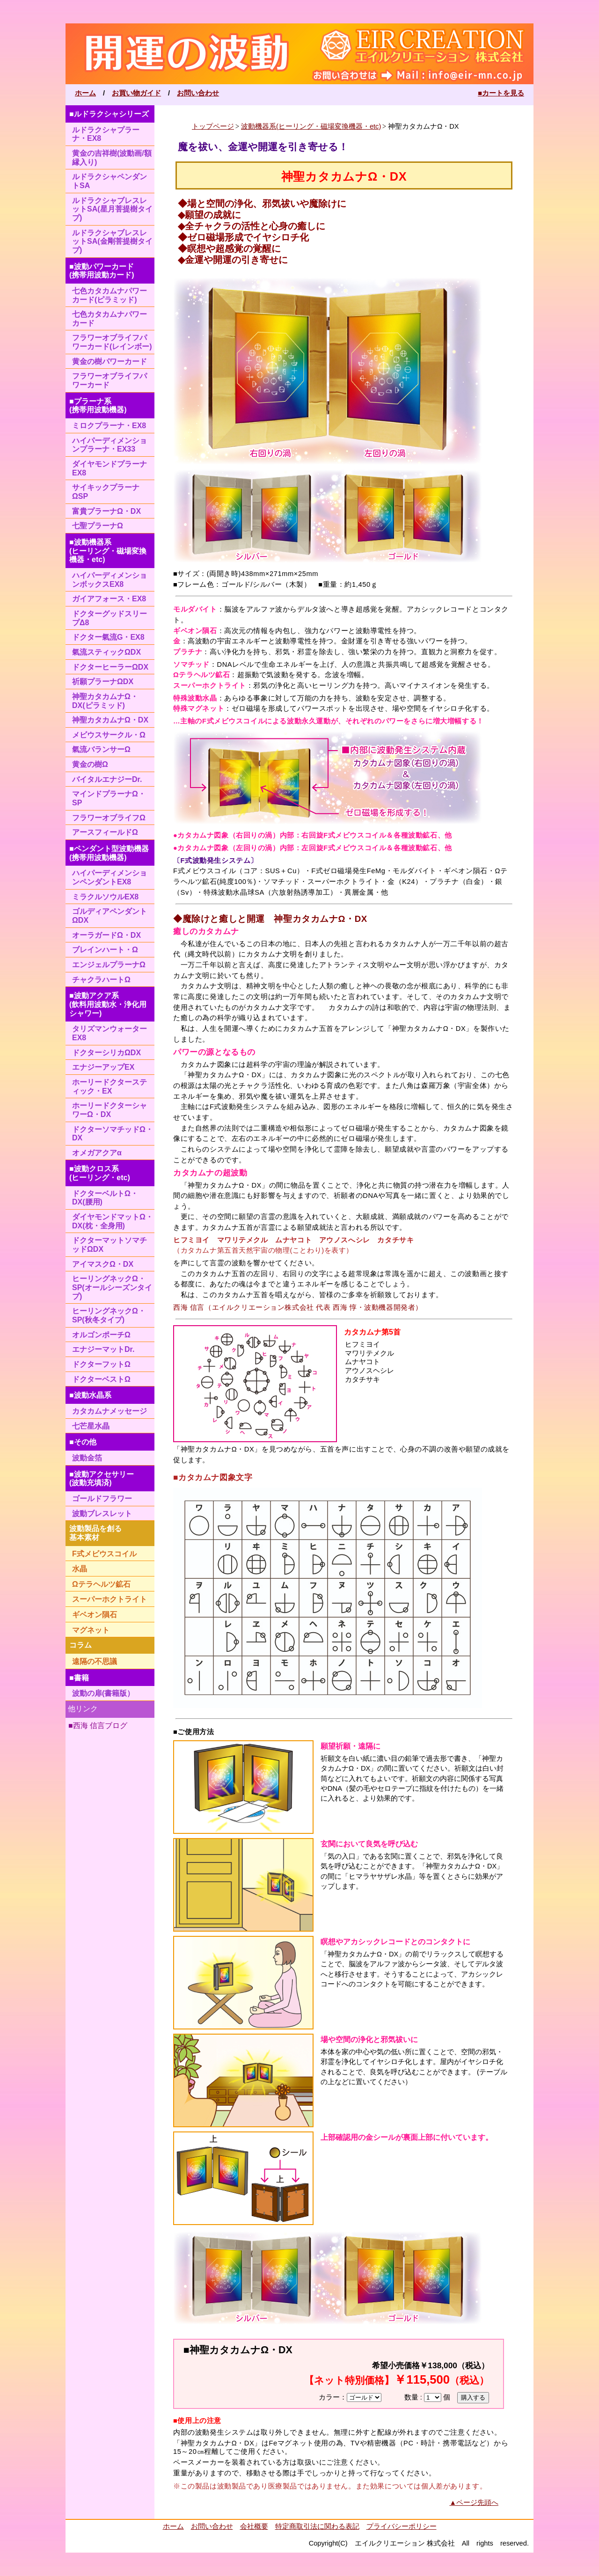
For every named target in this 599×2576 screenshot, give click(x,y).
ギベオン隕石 (94, 1615)
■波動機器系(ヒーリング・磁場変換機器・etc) (107, 550)
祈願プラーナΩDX (102, 682)
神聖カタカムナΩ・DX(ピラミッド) (105, 701)
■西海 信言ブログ (97, 1725)
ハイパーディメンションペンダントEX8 (109, 877)
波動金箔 (87, 1458)
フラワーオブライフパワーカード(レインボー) (112, 342)
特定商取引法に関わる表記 (317, 2526)
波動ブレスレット (102, 1514)
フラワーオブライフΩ (109, 818)
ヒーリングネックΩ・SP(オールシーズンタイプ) (112, 1287)
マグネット (91, 1630)
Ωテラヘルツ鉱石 (101, 1584)
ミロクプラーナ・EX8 (109, 426)
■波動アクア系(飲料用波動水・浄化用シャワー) (107, 1004)
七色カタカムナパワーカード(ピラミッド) (109, 295)
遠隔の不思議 (94, 1661)
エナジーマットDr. (103, 1349)
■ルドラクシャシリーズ (109, 114)
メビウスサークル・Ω (109, 735)
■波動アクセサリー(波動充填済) (101, 1478)
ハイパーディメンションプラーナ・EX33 (109, 445)
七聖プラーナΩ (97, 526)
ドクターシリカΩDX (106, 1053)
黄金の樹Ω (90, 764)
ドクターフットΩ (101, 1364)
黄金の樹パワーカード (109, 361)
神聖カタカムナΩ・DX (110, 720)
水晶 (79, 1569)
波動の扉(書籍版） (103, 1693)
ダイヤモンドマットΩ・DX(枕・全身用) (112, 1221)
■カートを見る (501, 93)
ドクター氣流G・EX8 (108, 637)
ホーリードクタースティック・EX (109, 1086)
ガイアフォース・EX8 (109, 599)
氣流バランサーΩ (101, 749)
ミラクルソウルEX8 (105, 897)
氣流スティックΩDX (106, 652)
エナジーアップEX (103, 1067)
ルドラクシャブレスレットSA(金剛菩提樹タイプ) (112, 241)
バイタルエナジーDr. (107, 779)
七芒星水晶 (91, 1426)
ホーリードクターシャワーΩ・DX (109, 1110)
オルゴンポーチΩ (101, 1335)
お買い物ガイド (136, 93)
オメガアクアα (97, 1153)
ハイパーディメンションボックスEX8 (109, 579)
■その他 (82, 1442)
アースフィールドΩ (105, 832)
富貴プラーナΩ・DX (106, 511)
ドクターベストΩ (101, 1379)
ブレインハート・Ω (105, 950)
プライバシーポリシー (401, 2526)
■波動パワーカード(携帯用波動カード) (101, 271)
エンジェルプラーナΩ (109, 965)
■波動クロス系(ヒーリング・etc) (99, 1173)
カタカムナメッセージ (109, 1411)
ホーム (85, 93)
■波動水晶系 (90, 1395)
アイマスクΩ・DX (102, 1264)
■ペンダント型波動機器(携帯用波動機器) (109, 853)
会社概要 (254, 2526)
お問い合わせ (198, 93)
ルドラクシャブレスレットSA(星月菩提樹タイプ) (112, 209)
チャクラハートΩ (101, 980)
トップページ (213, 126)
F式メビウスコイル (104, 1554)
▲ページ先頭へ (473, 2502)
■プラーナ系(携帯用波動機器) (98, 405)
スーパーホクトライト (109, 1599)
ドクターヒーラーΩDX (110, 667)
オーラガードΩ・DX (106, 935)
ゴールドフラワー (102, 1499)
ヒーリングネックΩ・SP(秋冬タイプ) (109, 1315)
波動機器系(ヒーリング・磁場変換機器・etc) (311, 126)
